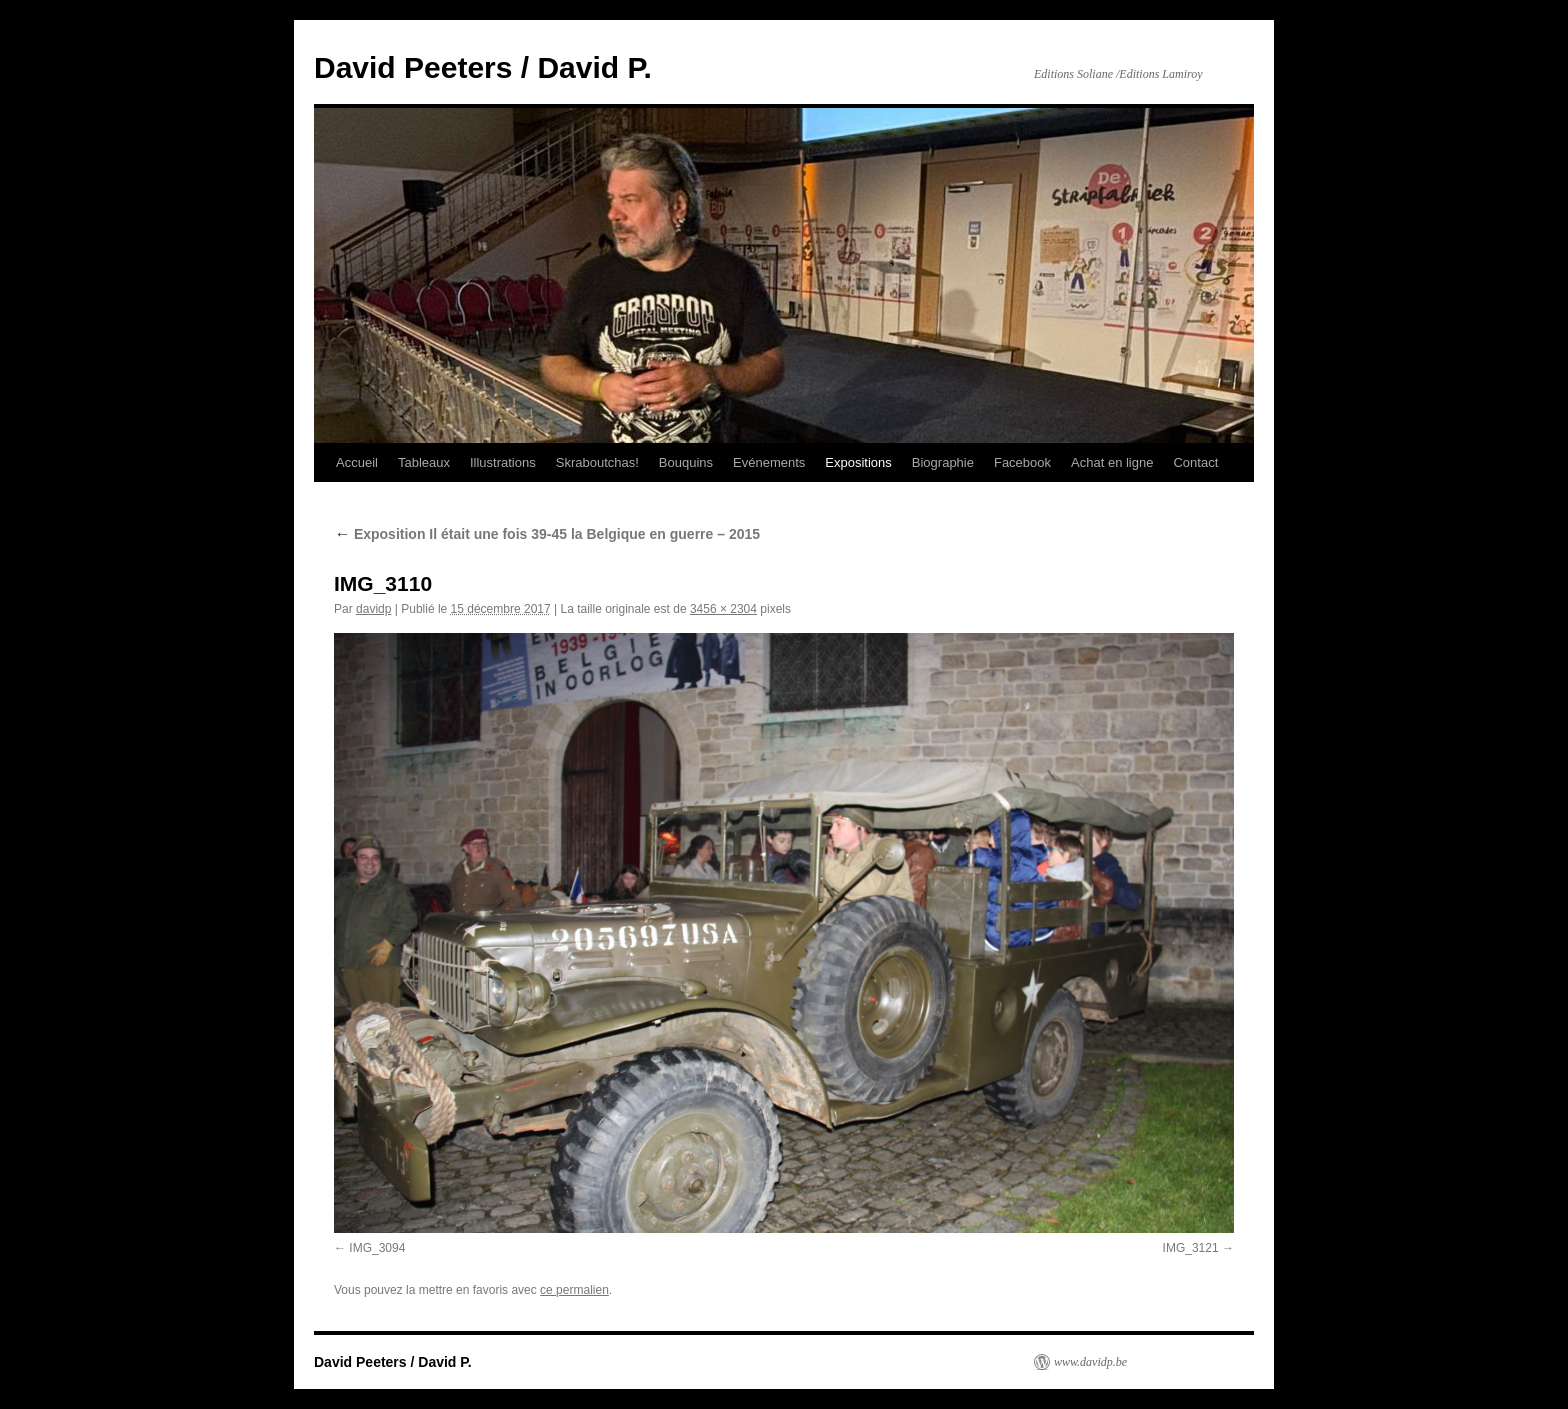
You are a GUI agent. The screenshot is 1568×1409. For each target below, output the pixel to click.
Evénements (769, 462)
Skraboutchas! (597, 462)
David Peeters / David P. (483, 67)
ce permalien (574, 1290)
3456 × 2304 (723, 609)
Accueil (357, 462)
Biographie (943, 462)
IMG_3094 (377, 1248)
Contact (1195, 462)
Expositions (858, 462)
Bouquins (686, 462)
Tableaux (424, 462)
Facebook (1022, 462)
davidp (373, 609)
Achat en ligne (1112, 462)
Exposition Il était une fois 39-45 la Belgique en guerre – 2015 (547, 534)
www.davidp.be (1090, 1362)
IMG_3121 (1191, 1248)
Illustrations (503, 462)
